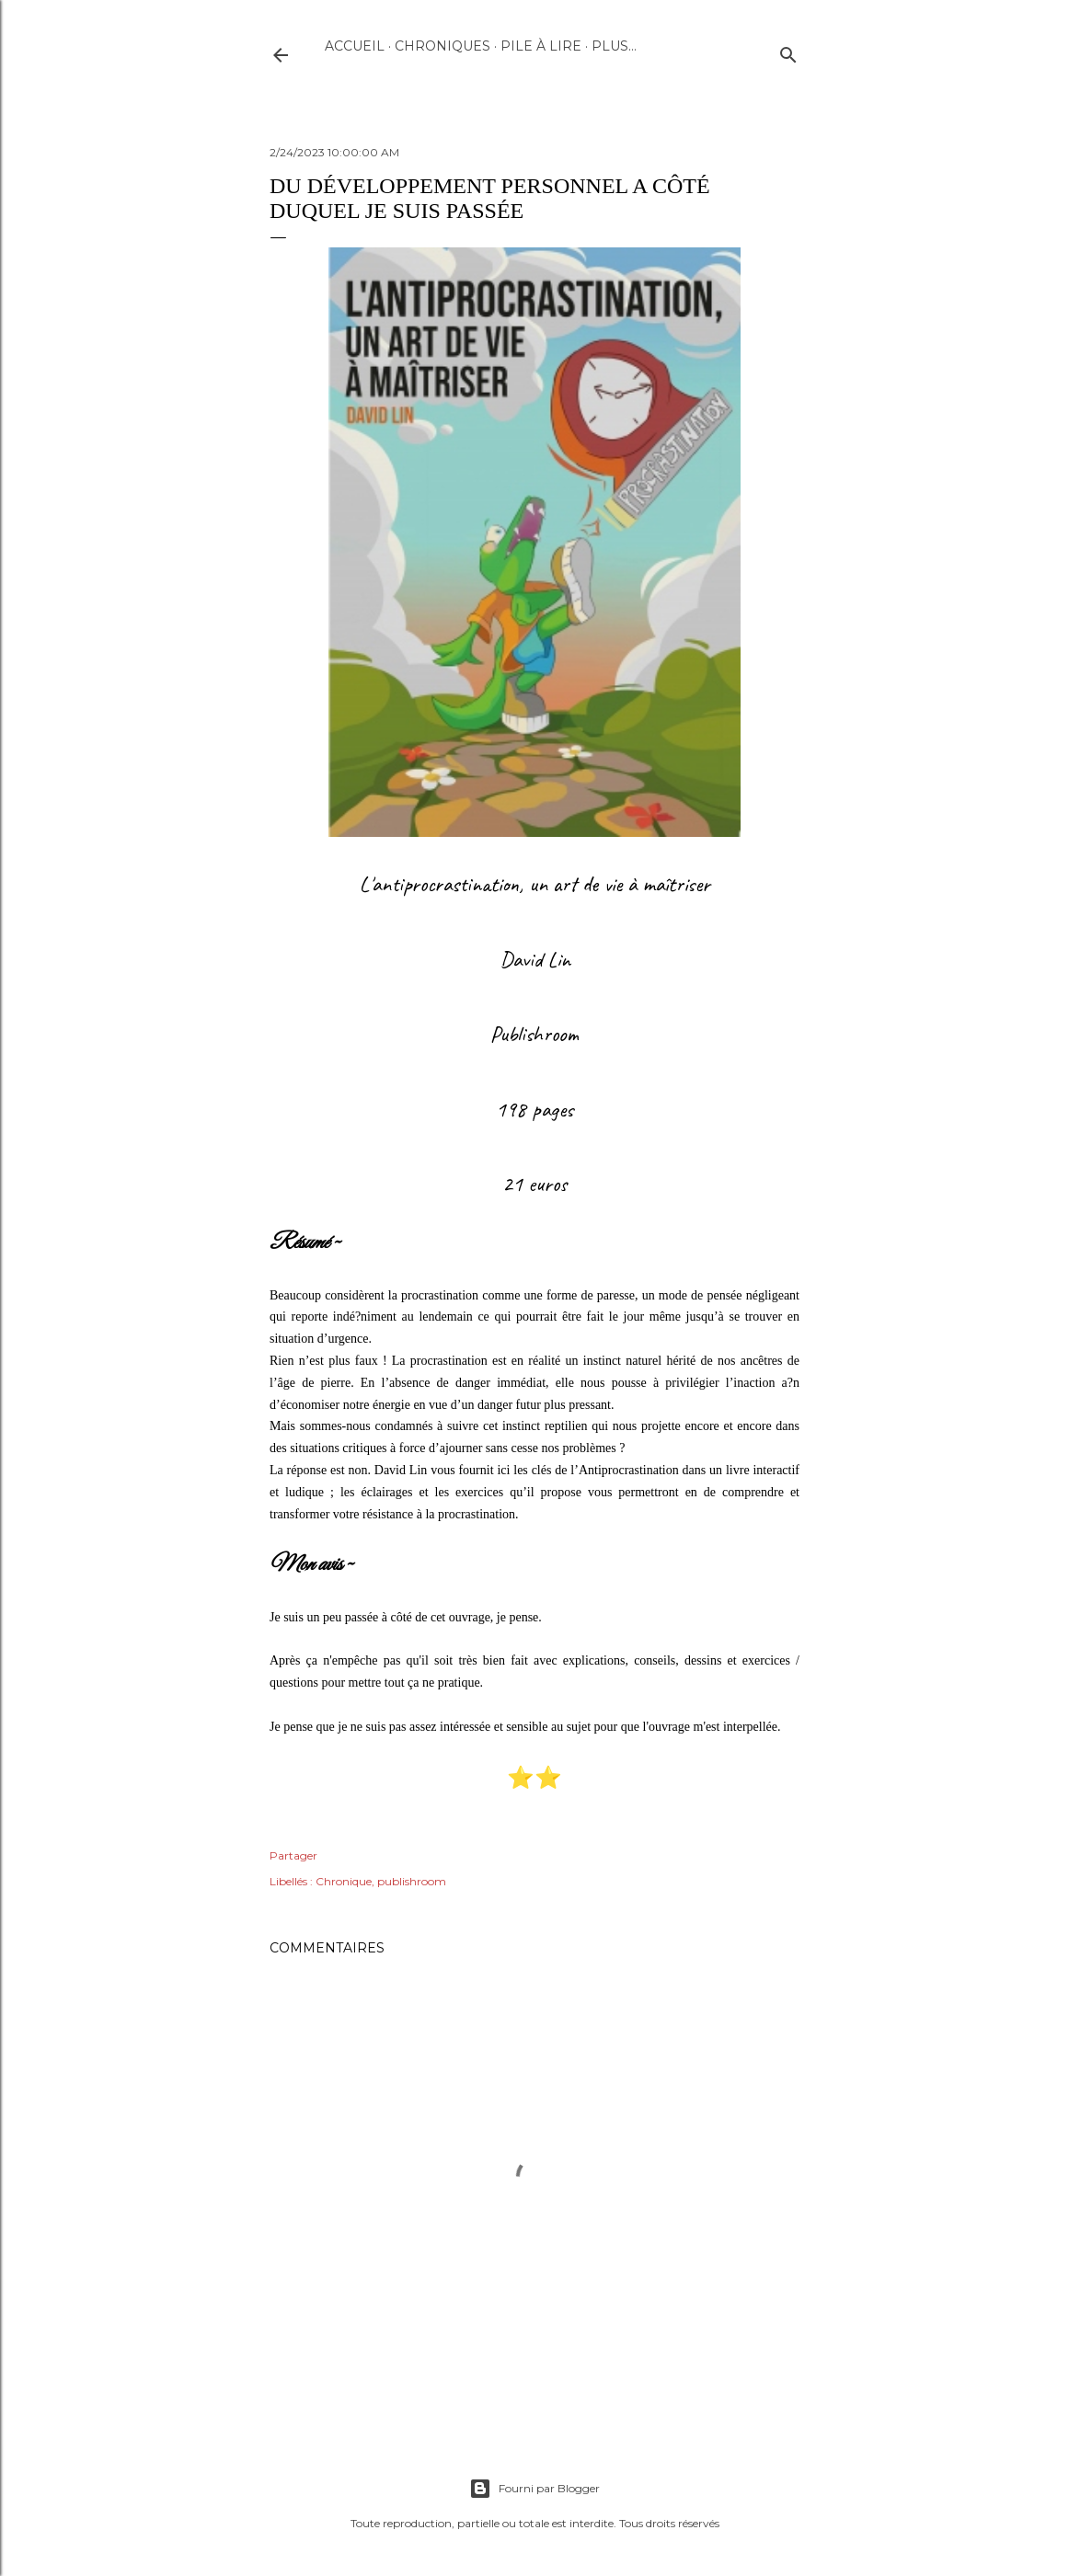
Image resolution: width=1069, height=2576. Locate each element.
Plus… (614, 46)
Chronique (344, 1881)
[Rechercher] (788, 51)
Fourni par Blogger (534, 2489)
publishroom (411, 1881)
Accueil (355, 46)
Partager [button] (293, 1855)
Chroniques (442, 46)
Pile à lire (540, 46)
